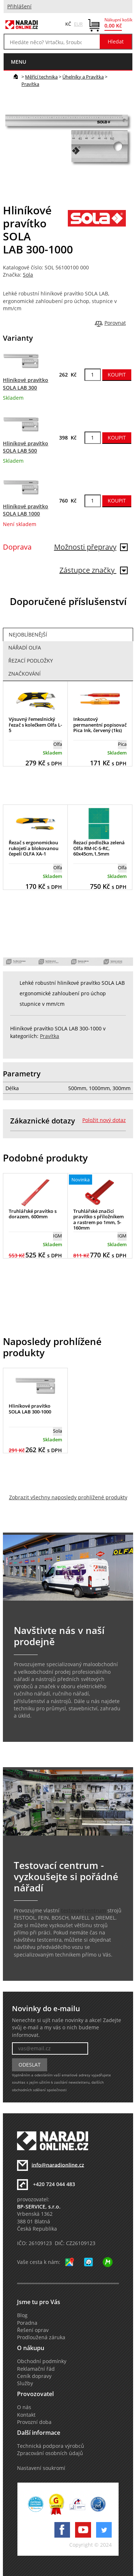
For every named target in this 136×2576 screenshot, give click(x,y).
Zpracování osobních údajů (50, 2453)
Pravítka (30, 84)
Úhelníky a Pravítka (83, 76)
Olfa (57, 744)
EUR (78, 24)
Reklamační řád (36, 2369)
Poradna (27, 2323)
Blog (22, 2315)
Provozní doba (34, 2422)
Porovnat (115, 323)
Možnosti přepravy (91, 547)
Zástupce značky (93, 570)
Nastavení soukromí (41, 2468)
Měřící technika (41, 76)
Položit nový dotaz (104, 1120)
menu (18, 61)
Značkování (24, 674)
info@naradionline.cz (58, 2164)
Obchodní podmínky (41, 2361)
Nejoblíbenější (28, 634)
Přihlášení (19, 6)
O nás (24, 2407)
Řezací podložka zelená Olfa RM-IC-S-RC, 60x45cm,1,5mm (99, 848)
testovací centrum (83, 1910)
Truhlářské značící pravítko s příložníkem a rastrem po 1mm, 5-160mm (98, 1219)
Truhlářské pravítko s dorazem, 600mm (33, 1214)
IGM (57, 1235)
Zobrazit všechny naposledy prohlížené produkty (68, 1497)
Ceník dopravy (34, 2376)
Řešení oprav (33, 2330)
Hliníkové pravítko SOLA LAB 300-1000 (30, 1409)
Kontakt (26, 2415)
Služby (25, 2383)
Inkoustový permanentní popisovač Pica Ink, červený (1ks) (100, 725)
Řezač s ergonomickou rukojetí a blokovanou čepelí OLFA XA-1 (33, 848)
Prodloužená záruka (41, 2337)
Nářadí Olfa (24, 647)
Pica (122, 744)
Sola (28, 275)
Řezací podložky (30, 660)
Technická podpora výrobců (50, 2446)
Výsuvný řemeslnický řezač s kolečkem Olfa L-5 (35, 725)
